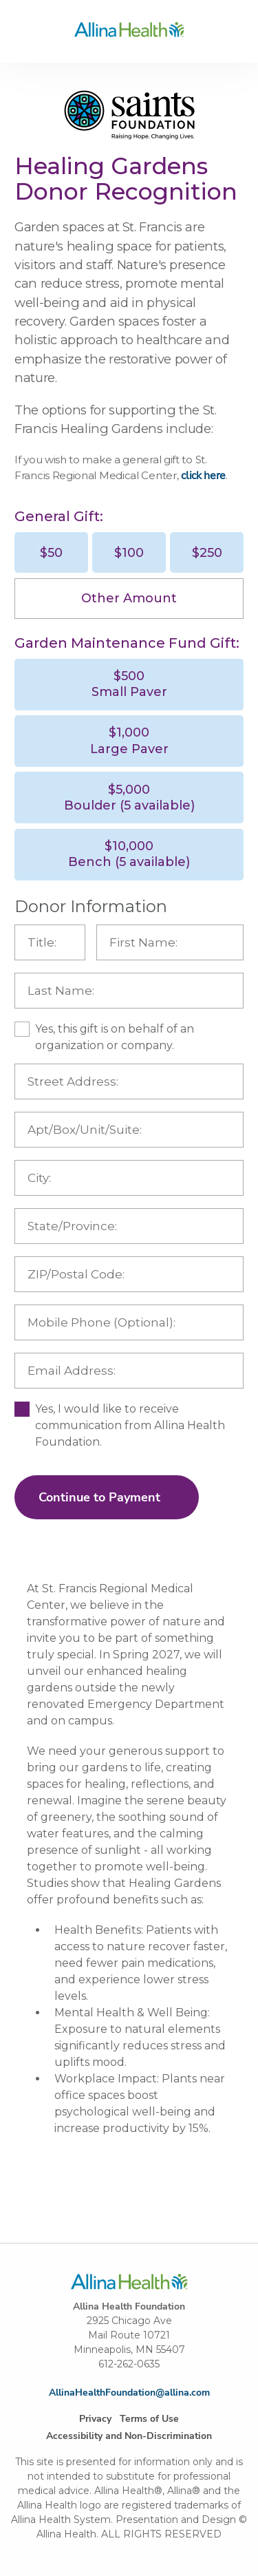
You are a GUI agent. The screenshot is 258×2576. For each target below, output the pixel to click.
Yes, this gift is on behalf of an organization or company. (114, 1037)
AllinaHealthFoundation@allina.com (129, 2392)
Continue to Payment (99, 1497)
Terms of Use (149, 2418)
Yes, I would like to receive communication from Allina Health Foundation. (130, 1425)
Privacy (95, 2418)
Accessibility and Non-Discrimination (129, 2435)
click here (203, 475)
